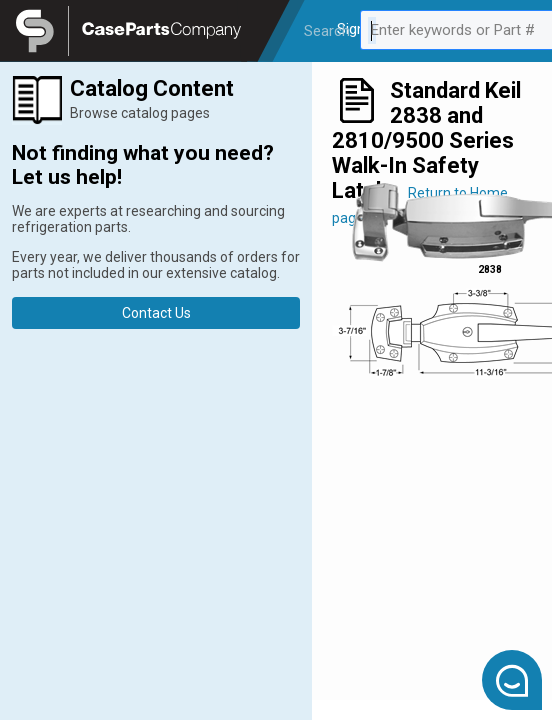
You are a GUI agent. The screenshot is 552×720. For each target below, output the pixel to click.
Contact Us (156, 313)
